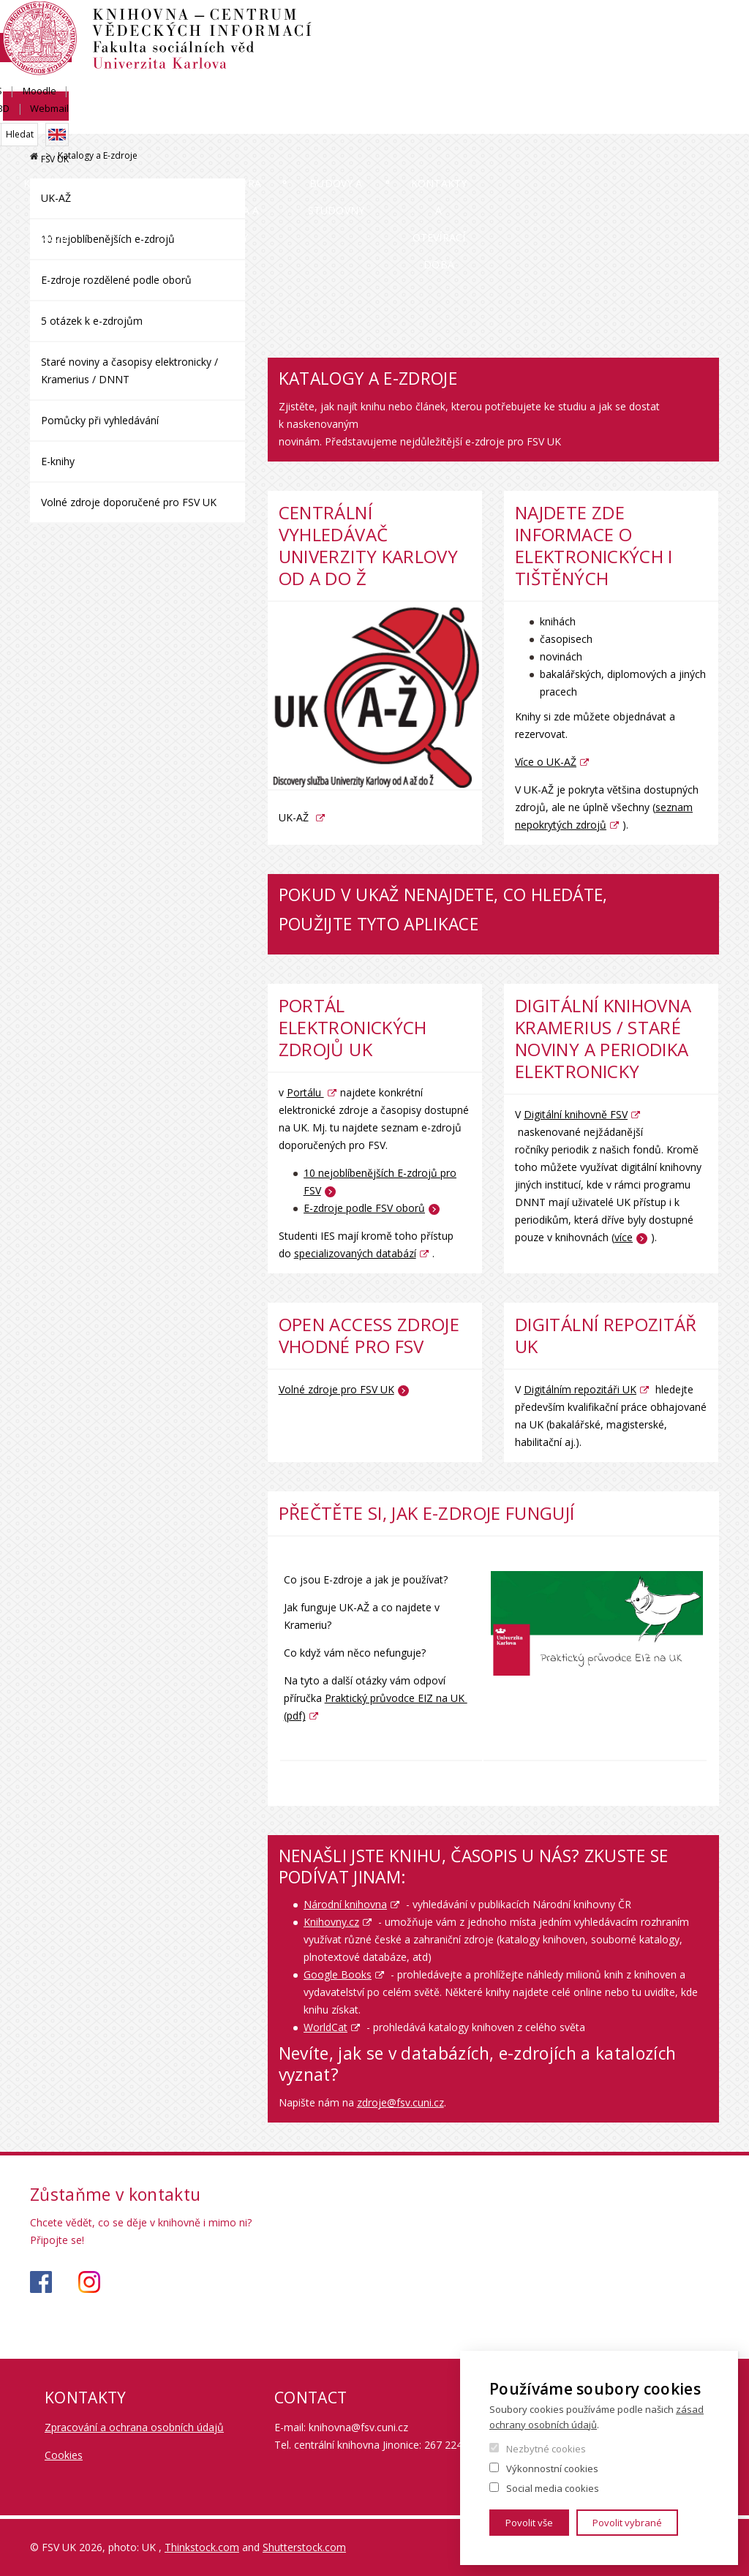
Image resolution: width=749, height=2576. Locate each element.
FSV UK (705, 78)
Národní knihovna (345, 1904)
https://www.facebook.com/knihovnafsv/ (41, 2282)
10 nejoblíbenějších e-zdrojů (108, 239)
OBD (650, 27)
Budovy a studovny (477, 133)
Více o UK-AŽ (545, 762)
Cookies (64, 2455)
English (707, 53)
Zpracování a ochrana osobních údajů (134, 2427)
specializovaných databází (355, 1253)
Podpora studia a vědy (331, 133)
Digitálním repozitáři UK (580, 1389)
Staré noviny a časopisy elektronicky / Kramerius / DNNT (129, 370)
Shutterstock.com (304, 2547)
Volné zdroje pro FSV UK (336, 1389)
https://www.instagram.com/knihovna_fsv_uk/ (89, 2282)
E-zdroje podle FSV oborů (364, 1208)
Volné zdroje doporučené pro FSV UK (129, 502)
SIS (558, 27)
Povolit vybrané (627, 2522)
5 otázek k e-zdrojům (92, 321)
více (623, 1237)
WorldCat (325, 2027)
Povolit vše (529, 2522)
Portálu (305, 1092)
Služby (211, 120)
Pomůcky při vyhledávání (100, 420)
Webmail (699, 27)
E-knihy (58, 461)
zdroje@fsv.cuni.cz (400, 2102)
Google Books (338, 1974)
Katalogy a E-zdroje (97, 133)
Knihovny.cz (331, 1922)
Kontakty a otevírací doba (634, 133)
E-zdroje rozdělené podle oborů (116, 280)
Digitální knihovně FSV (576, 1114)
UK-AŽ (56, 198)
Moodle (603, 27)
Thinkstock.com (202, 2547)
